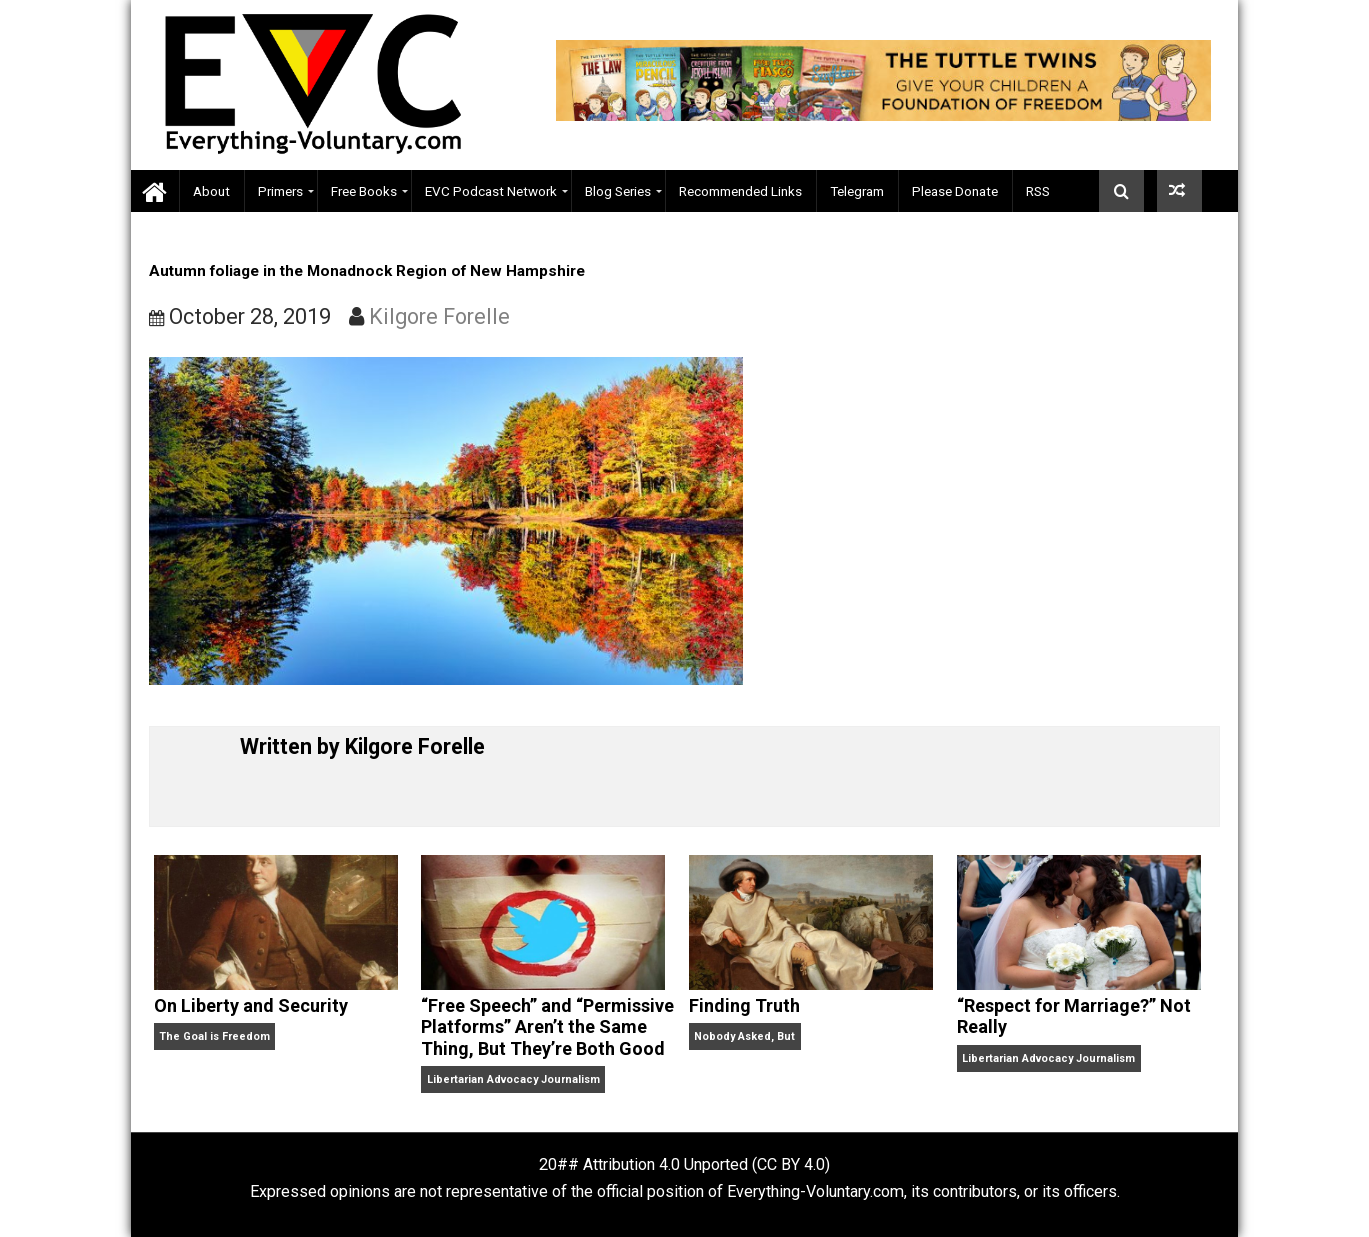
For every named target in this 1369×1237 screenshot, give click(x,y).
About (211, 191)
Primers (280, 191)
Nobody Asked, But (744, 1036)
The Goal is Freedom (214, 1036)
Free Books (364, 191)
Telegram (857, 191)
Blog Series (618, 191)
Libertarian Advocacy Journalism (513, 1079)
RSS (1038, 191)
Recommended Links (740, 191)
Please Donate (955, 191)
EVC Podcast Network (491, 191)
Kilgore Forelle (439, 316)
